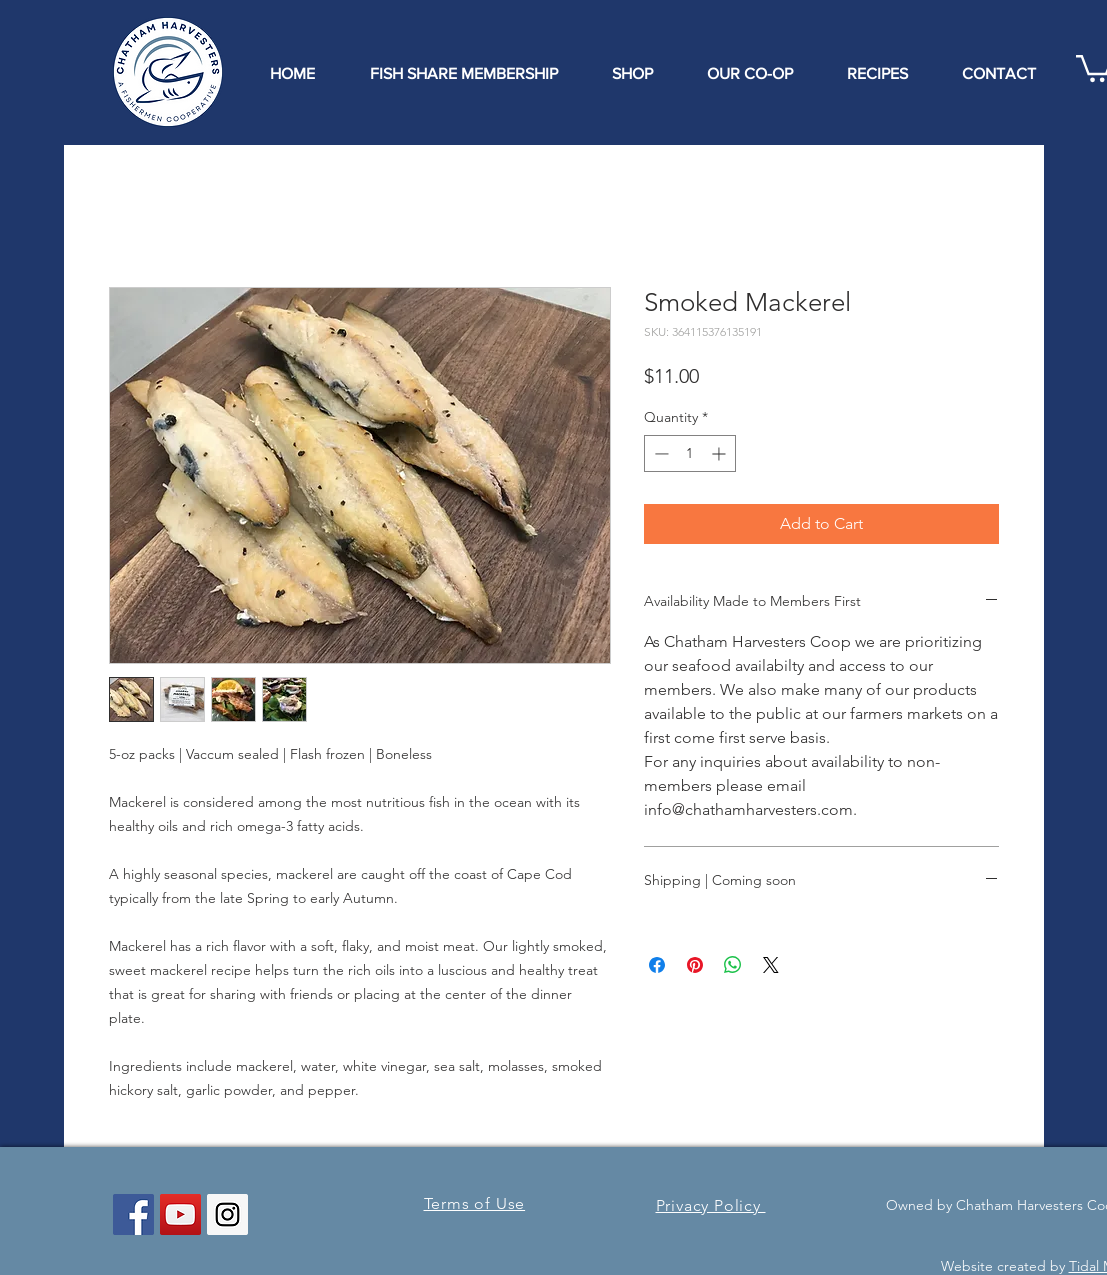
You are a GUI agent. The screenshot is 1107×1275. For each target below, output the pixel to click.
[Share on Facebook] (657, 965)
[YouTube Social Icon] (180, 1214)
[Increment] (720, 453)
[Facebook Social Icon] (133, 1214)
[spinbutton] (690, 453)
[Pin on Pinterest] (695, 965)
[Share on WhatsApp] (733, 965)
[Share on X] (771, 965)
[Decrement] (659, 453)
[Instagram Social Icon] (227, 1214)
